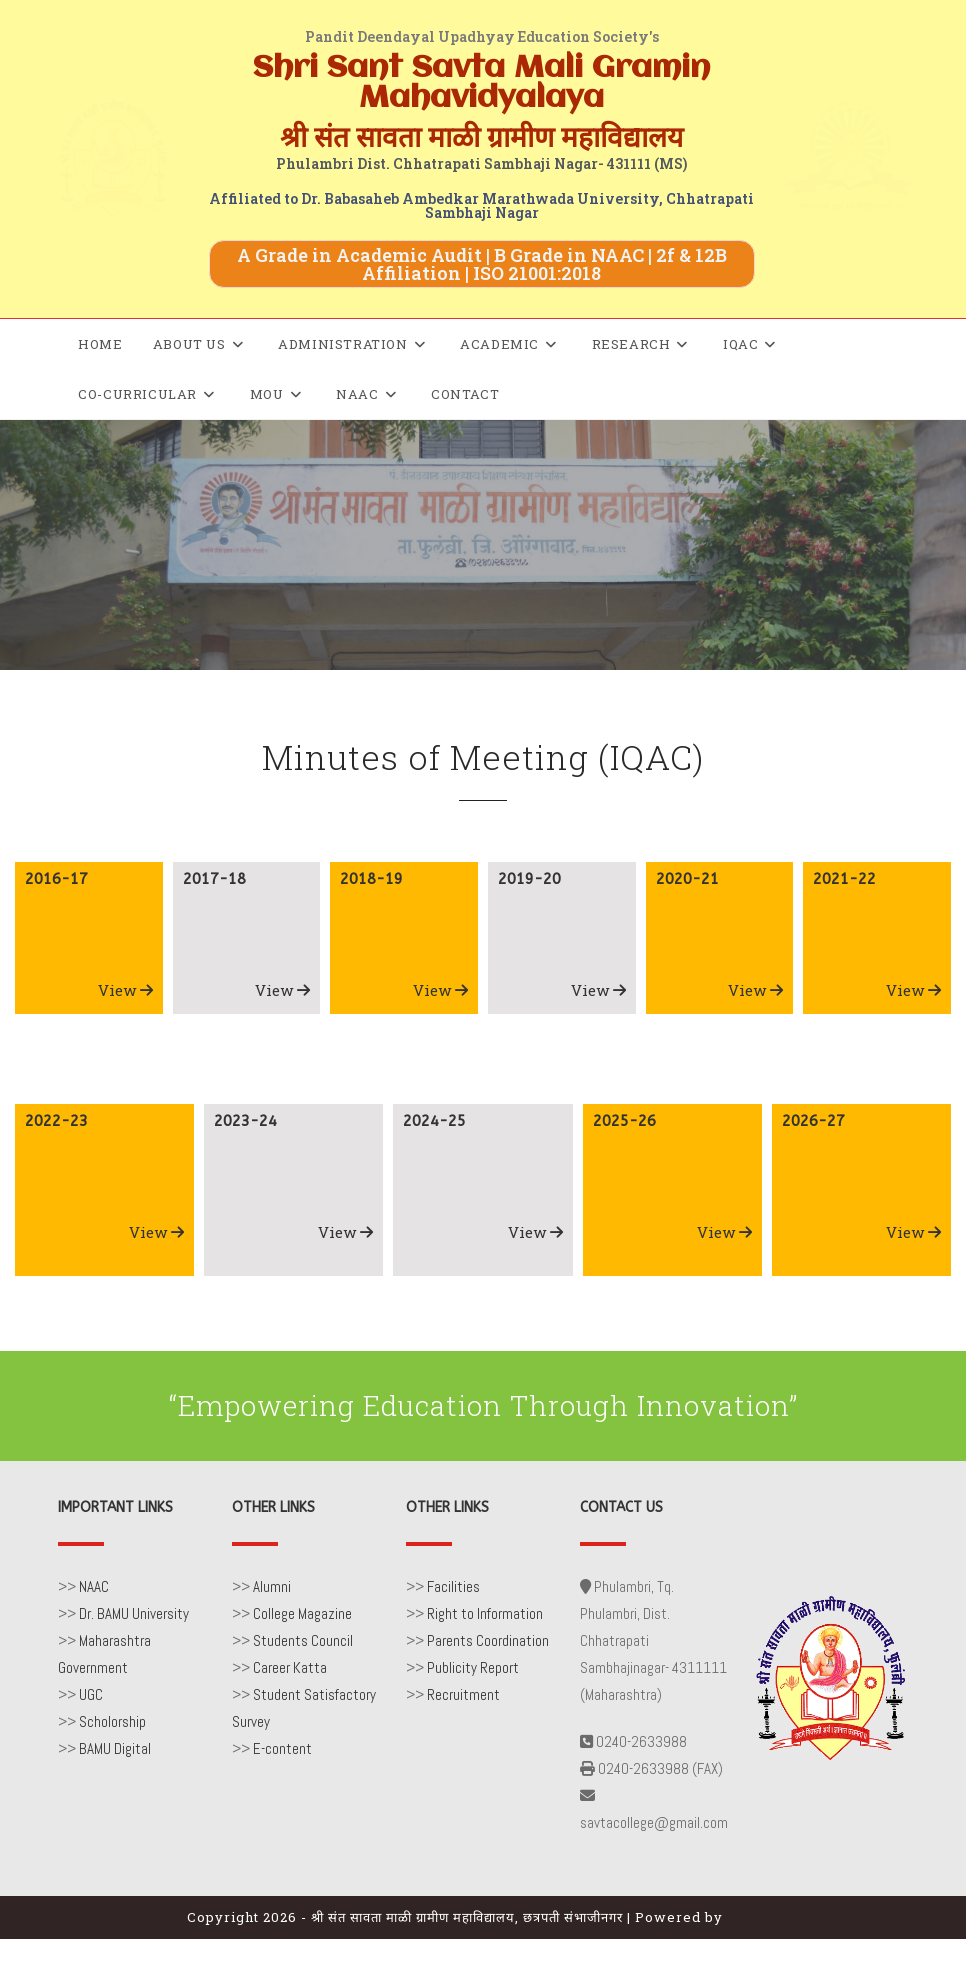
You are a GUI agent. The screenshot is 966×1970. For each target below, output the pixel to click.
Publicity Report (473, 1667)
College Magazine (302, 1613)
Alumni (272, 1586)
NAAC (94, 1586)
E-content (282, 1748)
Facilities (453, 1586)
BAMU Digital (115, 1748)
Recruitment (463, 1694)
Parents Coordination (488, 1640)
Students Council (303, 1640)
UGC (91, 1694)
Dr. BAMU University (134, 1613)
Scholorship (112, 1721)
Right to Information (485, 1613)
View (125, 990)
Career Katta (290, 1667)
